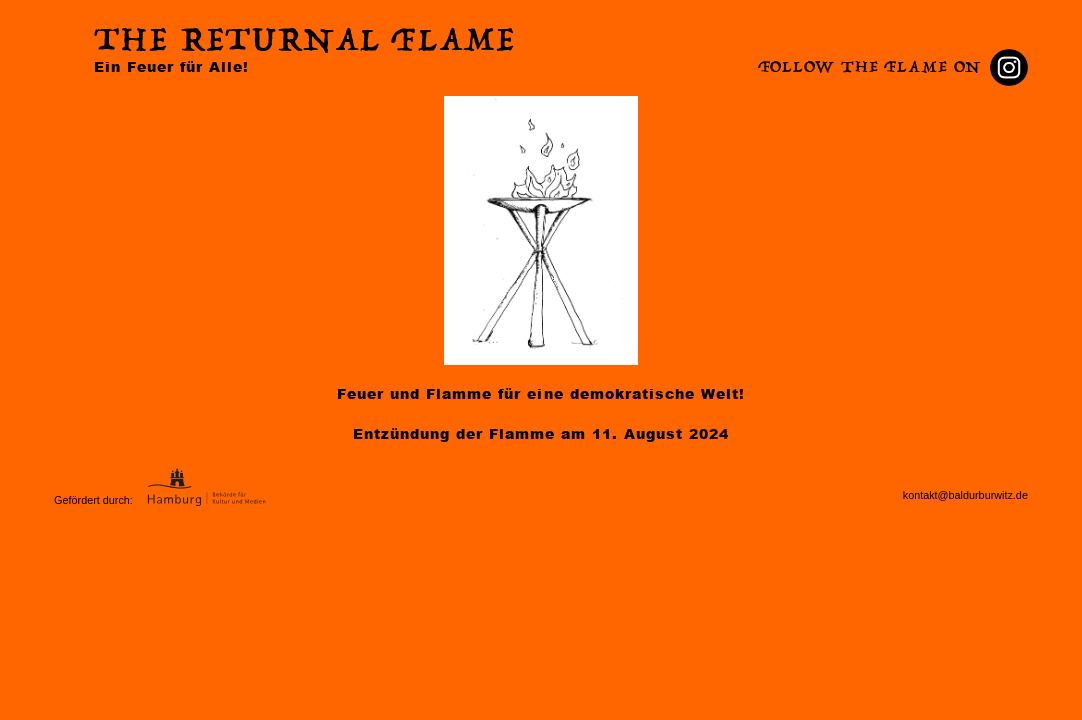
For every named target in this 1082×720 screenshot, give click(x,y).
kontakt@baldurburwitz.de (965, 495)
